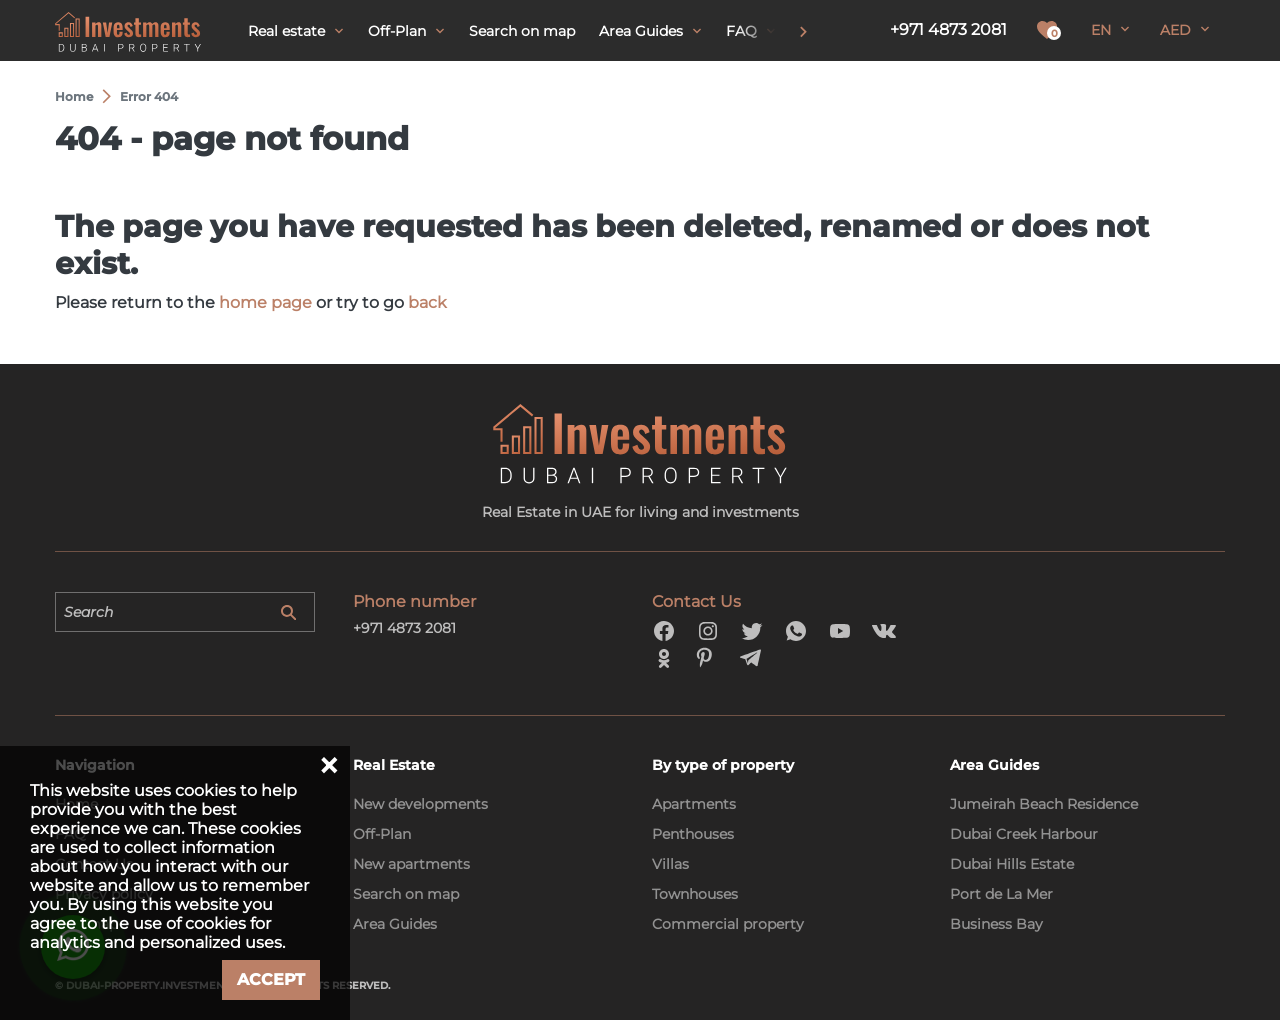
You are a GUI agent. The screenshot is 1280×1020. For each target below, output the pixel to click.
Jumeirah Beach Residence (1044, 804)
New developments (420, 804)
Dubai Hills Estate (1012, 864)
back (427, 302)
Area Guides (395, 924)
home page (265, 302)
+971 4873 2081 (948, 29)
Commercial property (728, 924)
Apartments (694, 804)
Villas (670, 864)
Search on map (406, 894)
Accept (271, 979)
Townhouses (695, 894)
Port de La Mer (1001, 894)
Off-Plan (382, 834)
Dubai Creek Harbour (1024, 834)
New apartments (411, 864)
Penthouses (693, 834)
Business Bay (996, 924)
